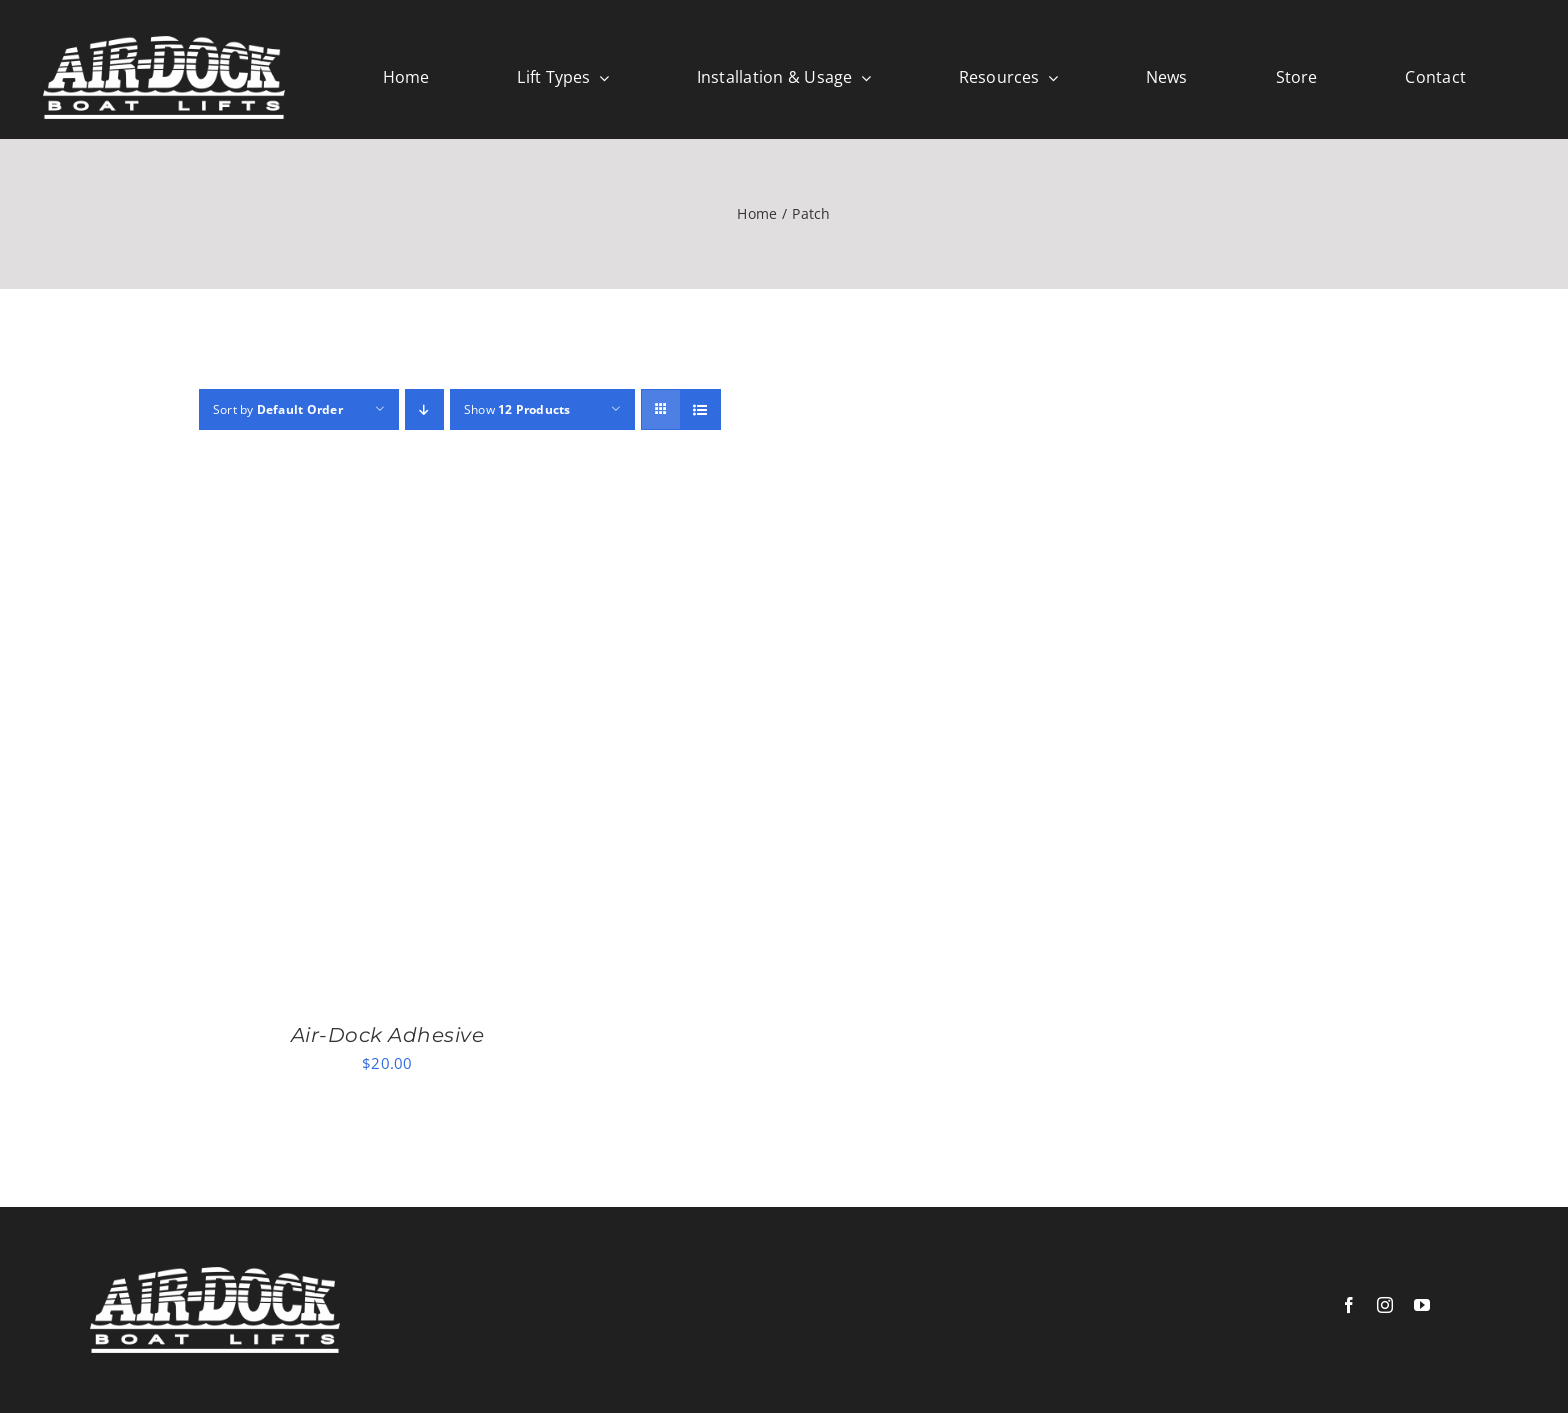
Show (517, 409)
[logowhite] (164, 43)
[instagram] (1385, 1305)
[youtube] (1422, 1305)
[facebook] (1349, 1305)
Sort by (278, 409)
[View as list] (700, 409)
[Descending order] (424, 409)
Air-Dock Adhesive (388, 1035)
